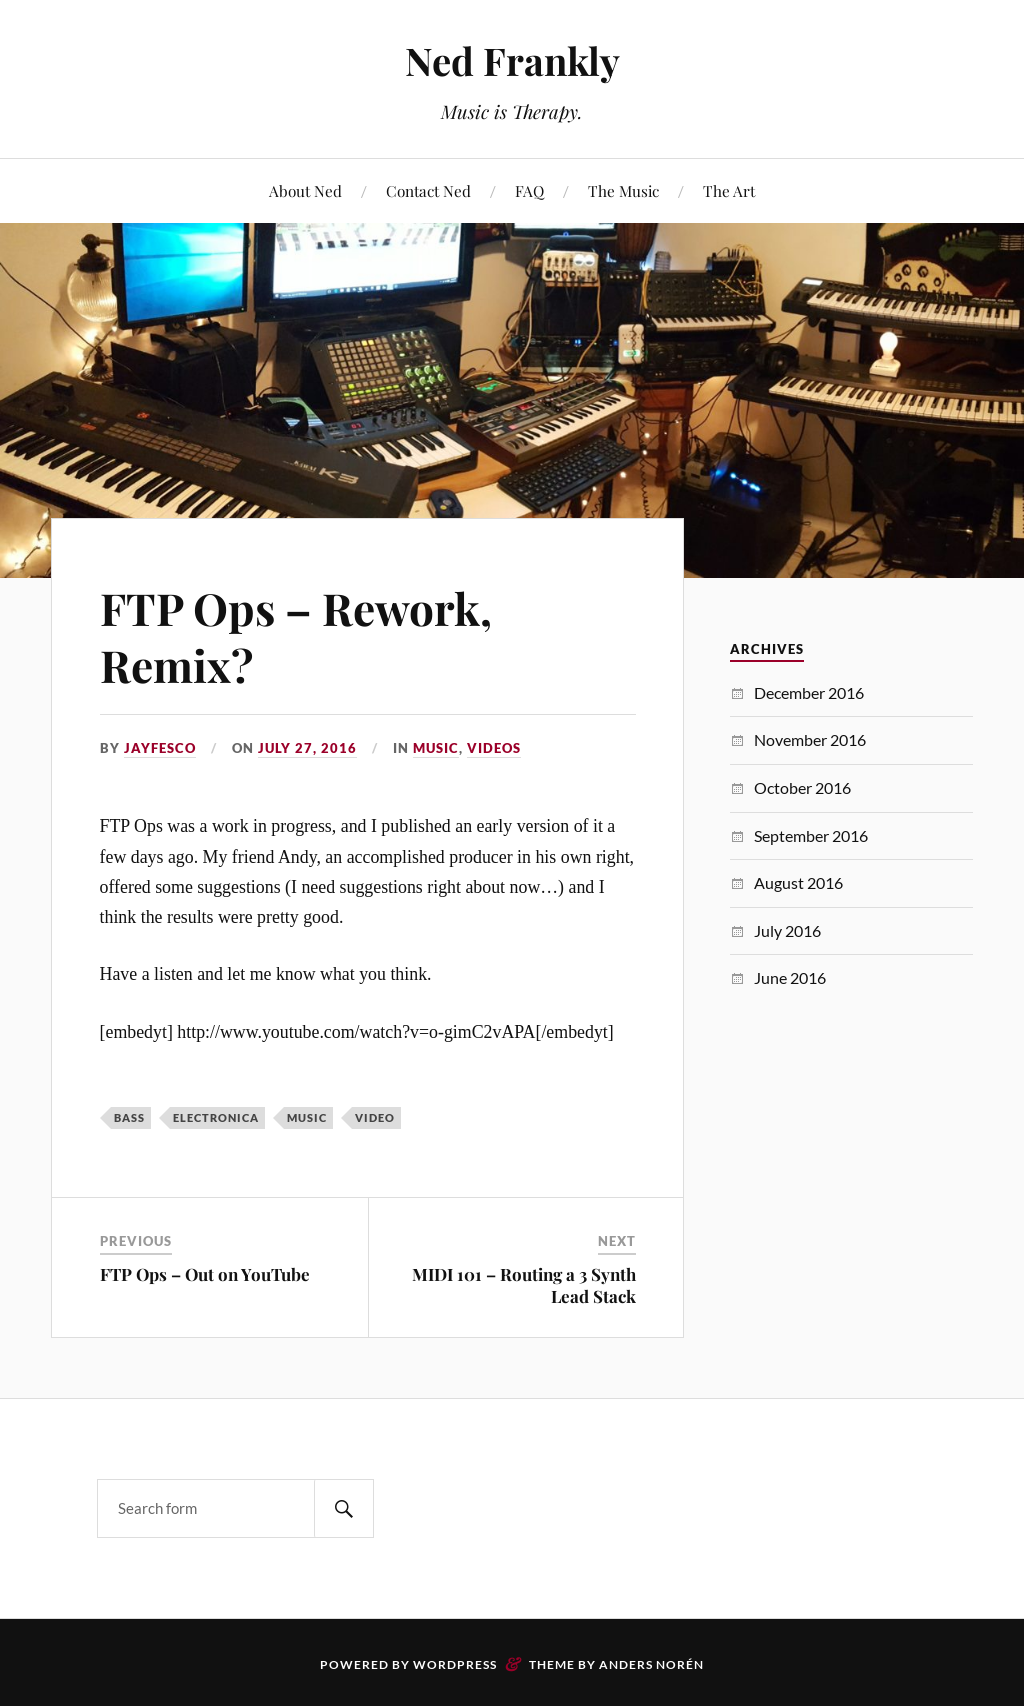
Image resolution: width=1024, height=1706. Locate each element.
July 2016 (787, 930)
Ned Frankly (512, 60)
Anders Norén (651, 1664)
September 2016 (811, 835)
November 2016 (810, 739)
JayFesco (160, 748)
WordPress (455, 1664)
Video (375, 1117)
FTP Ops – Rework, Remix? (296, 636)
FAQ (529, 190)
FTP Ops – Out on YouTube (205, 1274)
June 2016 (790, 977)
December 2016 (809, 692)
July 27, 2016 (307, 748)
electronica (216, 1117)
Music (436, 748)
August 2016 (798, 882)
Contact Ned (428, 190)
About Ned (305, 190)
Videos (494, 748)
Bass (129, 1117)
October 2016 (802, 787)
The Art (729, 190)
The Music (623, 190)
